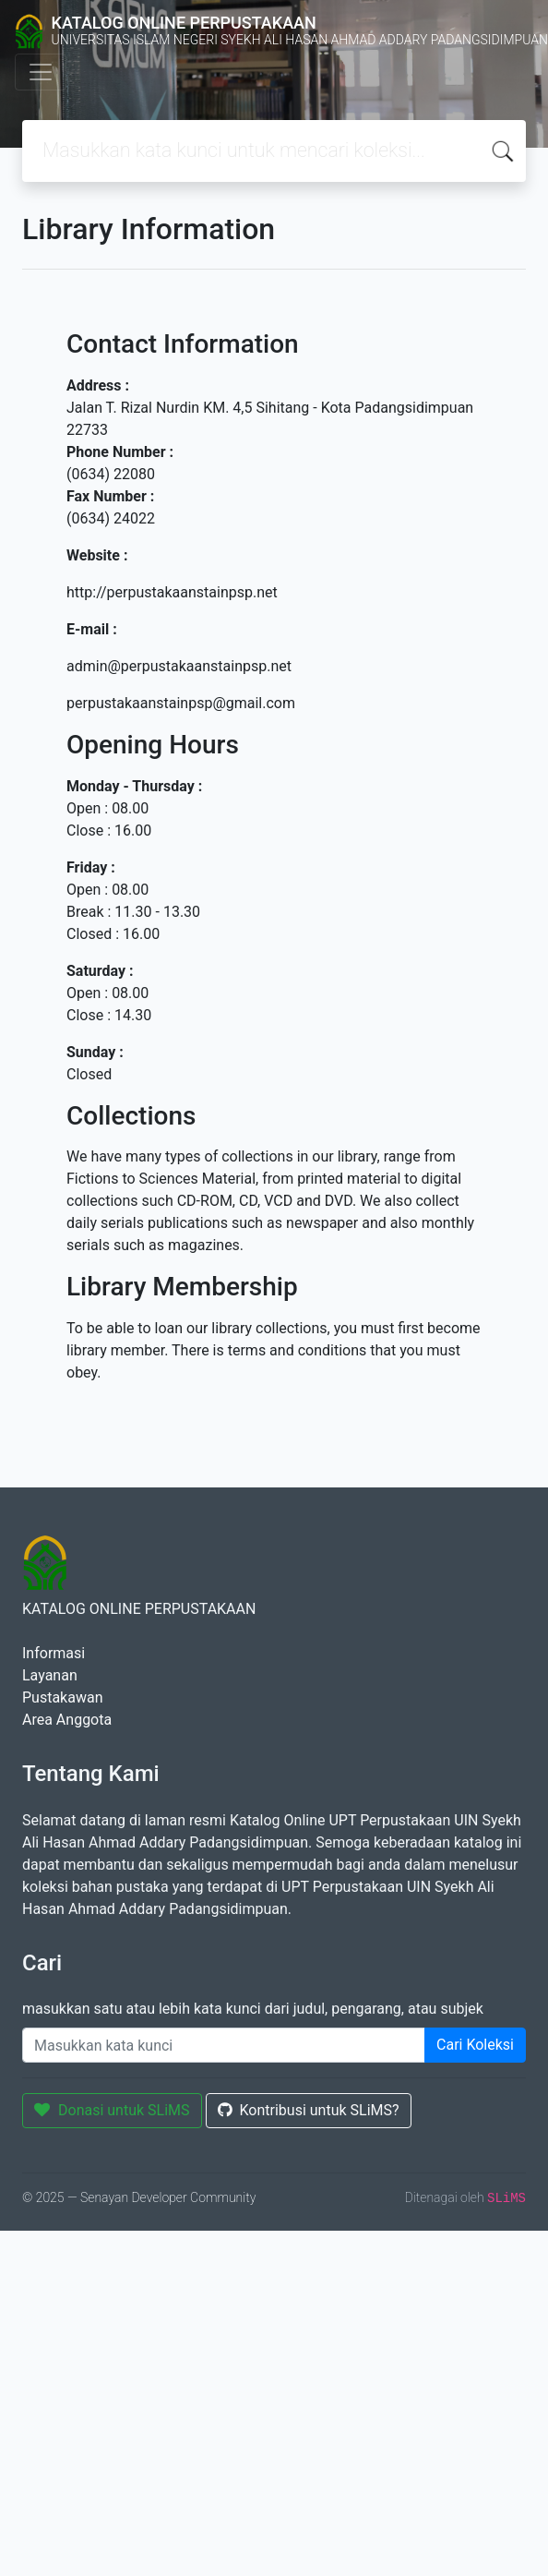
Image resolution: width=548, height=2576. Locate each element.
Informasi (53, 1653)
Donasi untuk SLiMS (112, 2110)
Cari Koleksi (475, 2044)
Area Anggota (67, 1719)
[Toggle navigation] (40, 72)
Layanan (49, 1675)
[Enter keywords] (223, 2045)
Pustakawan (62, 1697)
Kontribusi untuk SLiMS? (308, 2110)
